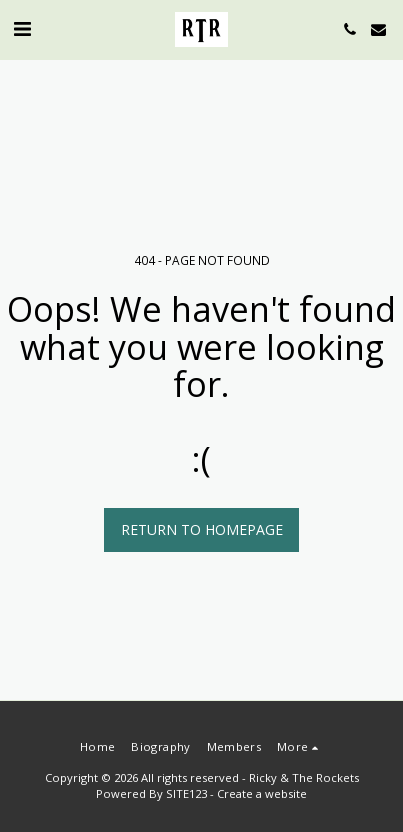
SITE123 (186, 793)
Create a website (262, 793)
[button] (22, 28)
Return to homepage (202, 529)
